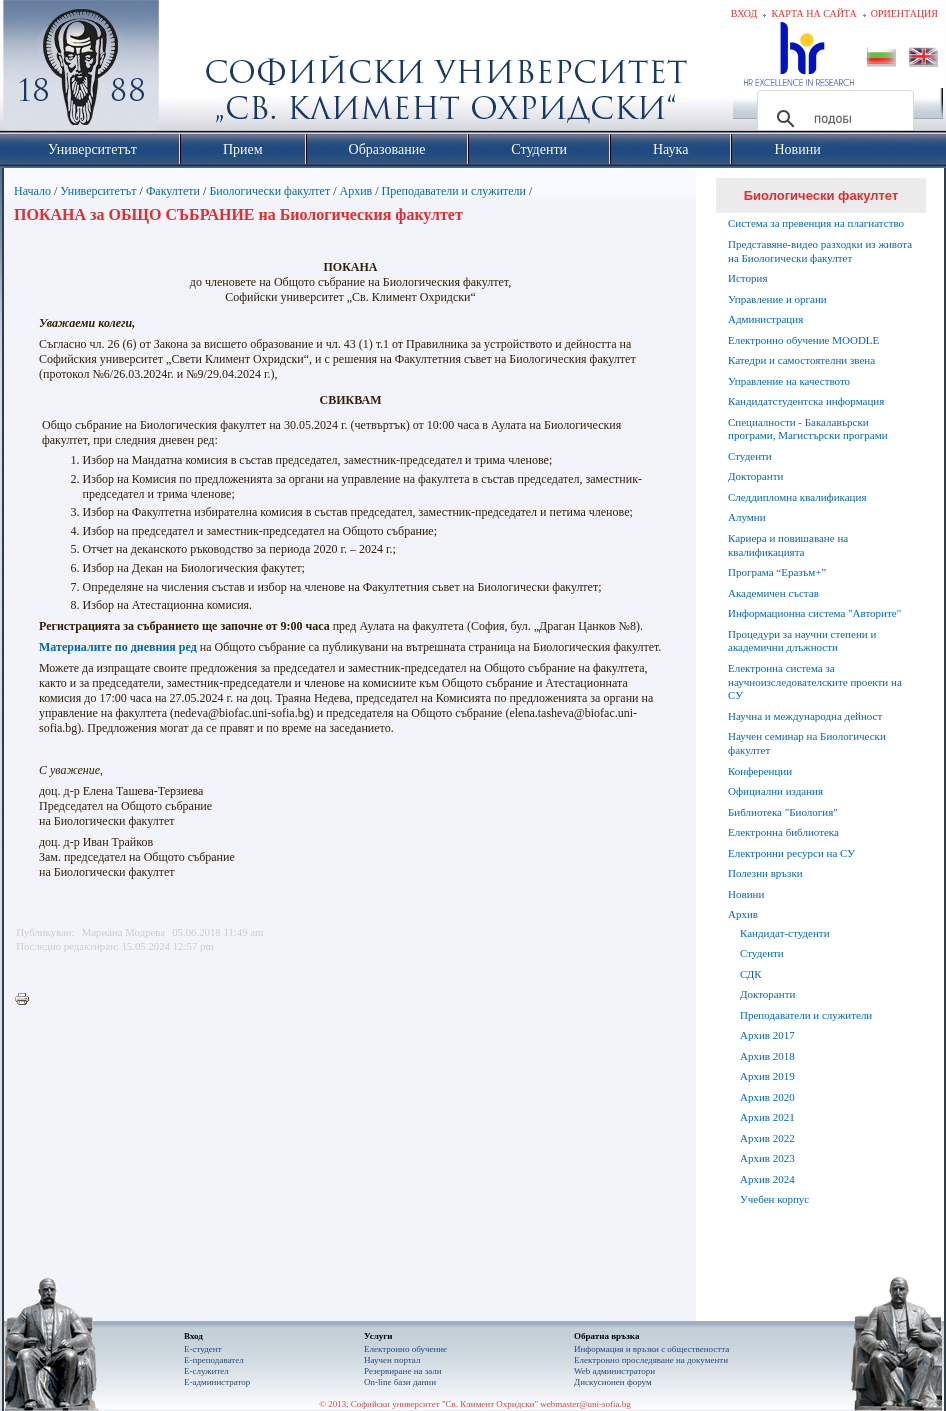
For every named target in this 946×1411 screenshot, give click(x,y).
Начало (32, 191)
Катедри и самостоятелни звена (801, 360)
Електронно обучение (405, 1349)
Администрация (765, 319)
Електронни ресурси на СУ (791, 853)
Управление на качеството (789, 381)
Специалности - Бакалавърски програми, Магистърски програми (808, 429)
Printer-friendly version (27, 1000)
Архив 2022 (767, 1138)
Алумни (747, 517)
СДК (751, 974)
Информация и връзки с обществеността (651, 1349)
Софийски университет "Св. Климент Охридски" (194, 70)
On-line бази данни (400, 1382)
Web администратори (614, 1371)
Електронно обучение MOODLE (803, 340)
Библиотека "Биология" (783, 812)
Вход (744, 13)
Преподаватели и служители (454, 191)
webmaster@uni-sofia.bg (585, 1404)
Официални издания (775, 791)
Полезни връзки (765, 873)
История (747, 278)
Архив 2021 (767, 1117)
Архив (356, 191)
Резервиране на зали (403, 1371)
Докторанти (755, 476)
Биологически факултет (269, 191)
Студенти (750, 456)
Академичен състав (773, 593)
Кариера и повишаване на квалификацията (788, 545)
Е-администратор (217, 1382)
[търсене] (832, 119)
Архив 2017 (767, 1035)
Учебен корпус (774, 1199)
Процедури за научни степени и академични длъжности (802, 641)
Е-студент (203, 1349)
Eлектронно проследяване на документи (651, 1360)
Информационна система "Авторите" (814, 613)
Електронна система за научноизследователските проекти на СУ (815, 682)
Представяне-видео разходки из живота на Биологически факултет (820, 251)
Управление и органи (777, 299)
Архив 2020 (767, 1097)
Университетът (98, 191)
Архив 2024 (767, 1179)
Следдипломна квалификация (797, 497)
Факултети (173, 191)
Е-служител (206, 1371)
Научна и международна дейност (805, 716)
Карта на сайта (813, 13)
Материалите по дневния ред (118, 647)
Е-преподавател (214, 1360)
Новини (746, 894)
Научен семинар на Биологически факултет (807, 743)
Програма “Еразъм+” (777, 572)
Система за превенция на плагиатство (816, 223)
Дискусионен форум (613, 1382)
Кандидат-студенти (785, 933)
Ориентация (904, 13)
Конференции (760, 771)
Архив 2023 (767, 1158)
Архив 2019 (767, 1076)
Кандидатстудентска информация (806, 401)
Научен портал (392, 1360)
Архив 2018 (767, 1056)
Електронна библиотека (783, 832)
